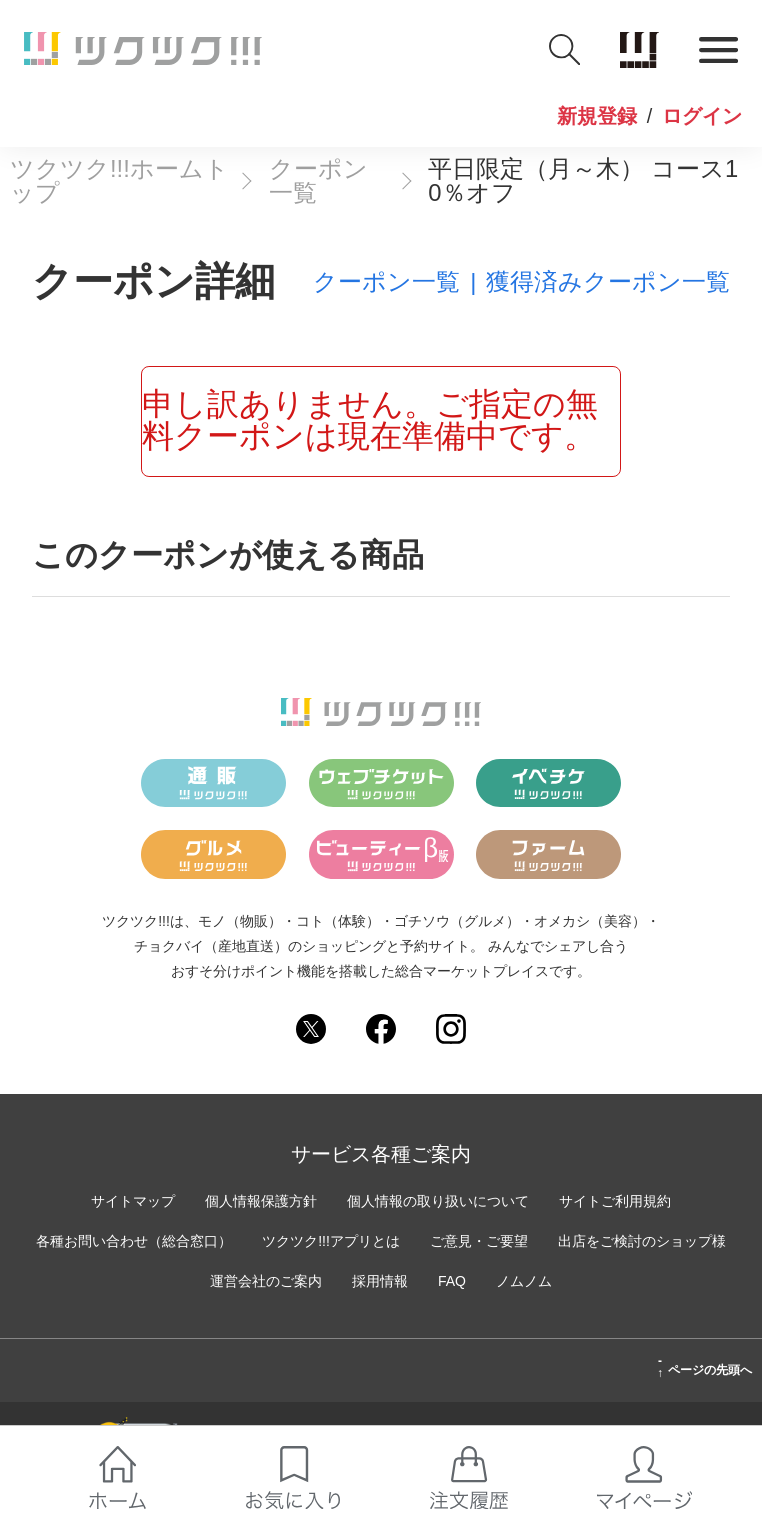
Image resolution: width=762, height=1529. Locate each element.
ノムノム (524, 1281)
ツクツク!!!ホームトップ (119, 180)
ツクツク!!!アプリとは (331, 1241)
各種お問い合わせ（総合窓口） (134, 1241)
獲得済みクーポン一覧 (608, 282)
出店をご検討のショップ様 (642, 1241)
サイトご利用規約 (615, 1201)
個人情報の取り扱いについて (438, 1201)
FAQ (452, 1281)
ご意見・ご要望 (479, 1241)
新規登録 (597, 117)
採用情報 (380, 1281)
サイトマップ (133, 1201)
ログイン (702, 117)
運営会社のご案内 (266, 1281)
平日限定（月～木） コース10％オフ (583, 180)
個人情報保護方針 (261, 1201)
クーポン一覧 (318, 180)
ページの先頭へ (704, 1367)
